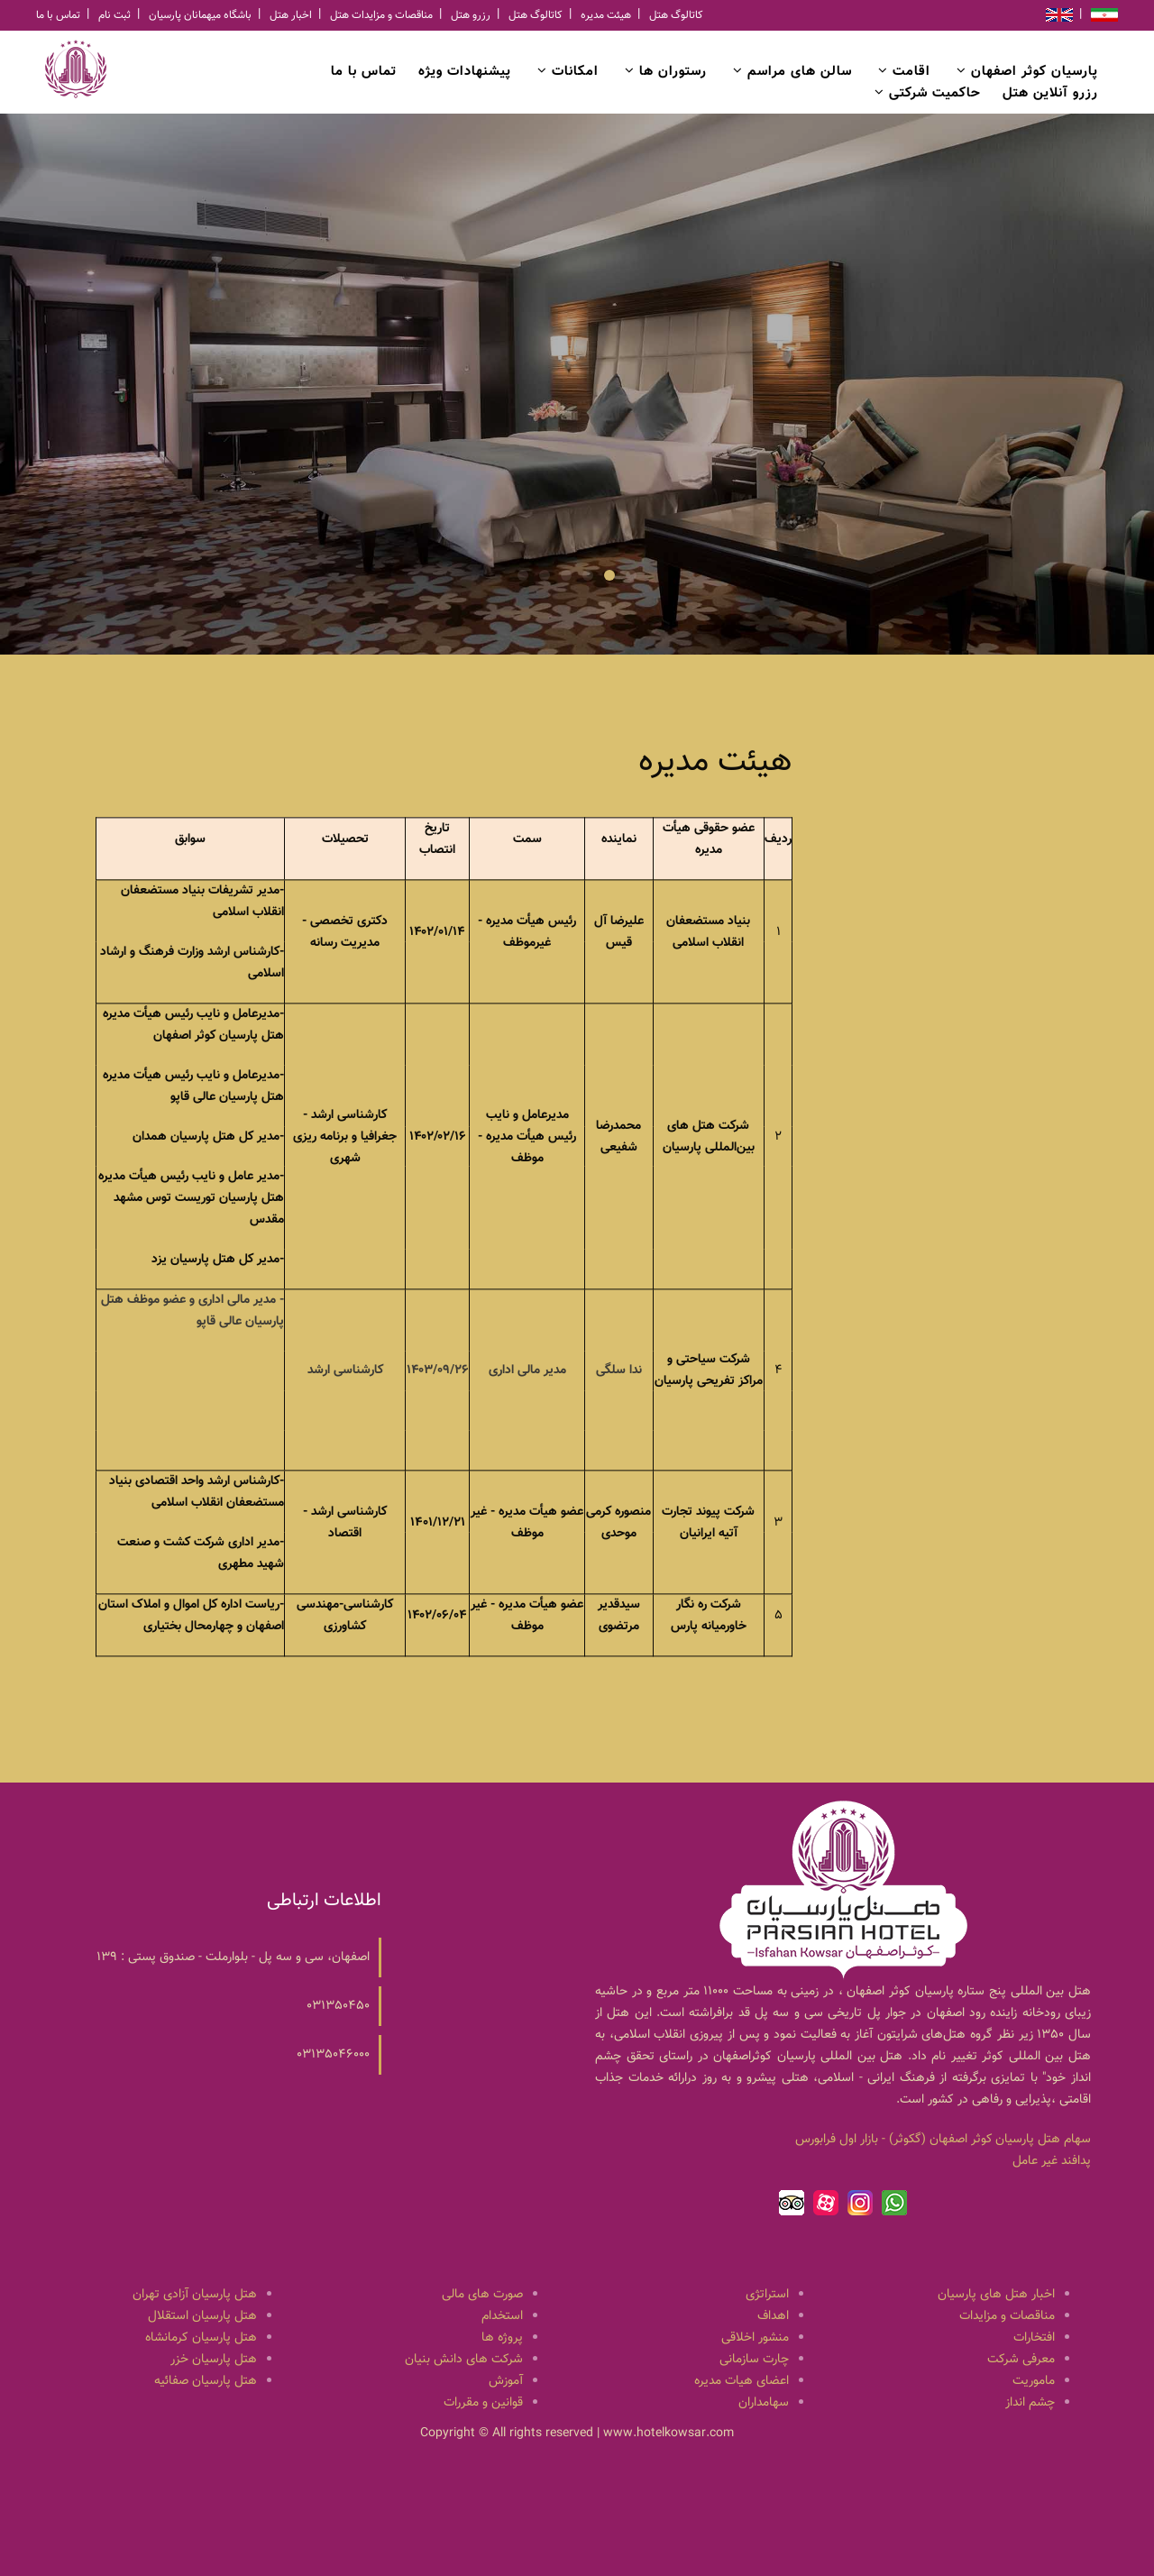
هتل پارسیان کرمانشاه (201, 2338)
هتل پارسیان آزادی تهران (195, 2295)
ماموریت (1033, 2381)
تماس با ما (58, 15)
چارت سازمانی (754, 2360)
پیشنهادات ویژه (464, 71)
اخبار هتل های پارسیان (996, 2295)
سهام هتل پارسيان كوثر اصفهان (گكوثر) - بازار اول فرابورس (943, 2140)
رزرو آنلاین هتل (1050, 93)
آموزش (506, 2381)
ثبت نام (114, 15)
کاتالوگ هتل (535, 15)
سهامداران (763, 2403)
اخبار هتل (291, 15)
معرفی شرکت (1021, 2360)
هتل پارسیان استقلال (202, 2316)
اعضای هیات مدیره (741, 2381)
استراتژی (767, 2295)
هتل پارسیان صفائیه (205, 2381)
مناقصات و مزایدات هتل (381, 15)
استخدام (502, 2316)
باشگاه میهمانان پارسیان (200, 15)
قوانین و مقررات (483, 2403)
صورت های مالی (482, 2295)
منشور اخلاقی (755, 2338)
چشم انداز (1030, 2403)
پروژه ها (502, 2338)
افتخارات (1034, 2338)
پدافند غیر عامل (1051, 2161)
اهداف (773, 2316)
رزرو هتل (470, 15)
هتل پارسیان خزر (213, 2360)
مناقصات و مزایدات (1007, 2316)
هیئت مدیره (606, 15)
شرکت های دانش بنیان (464, 2360)
